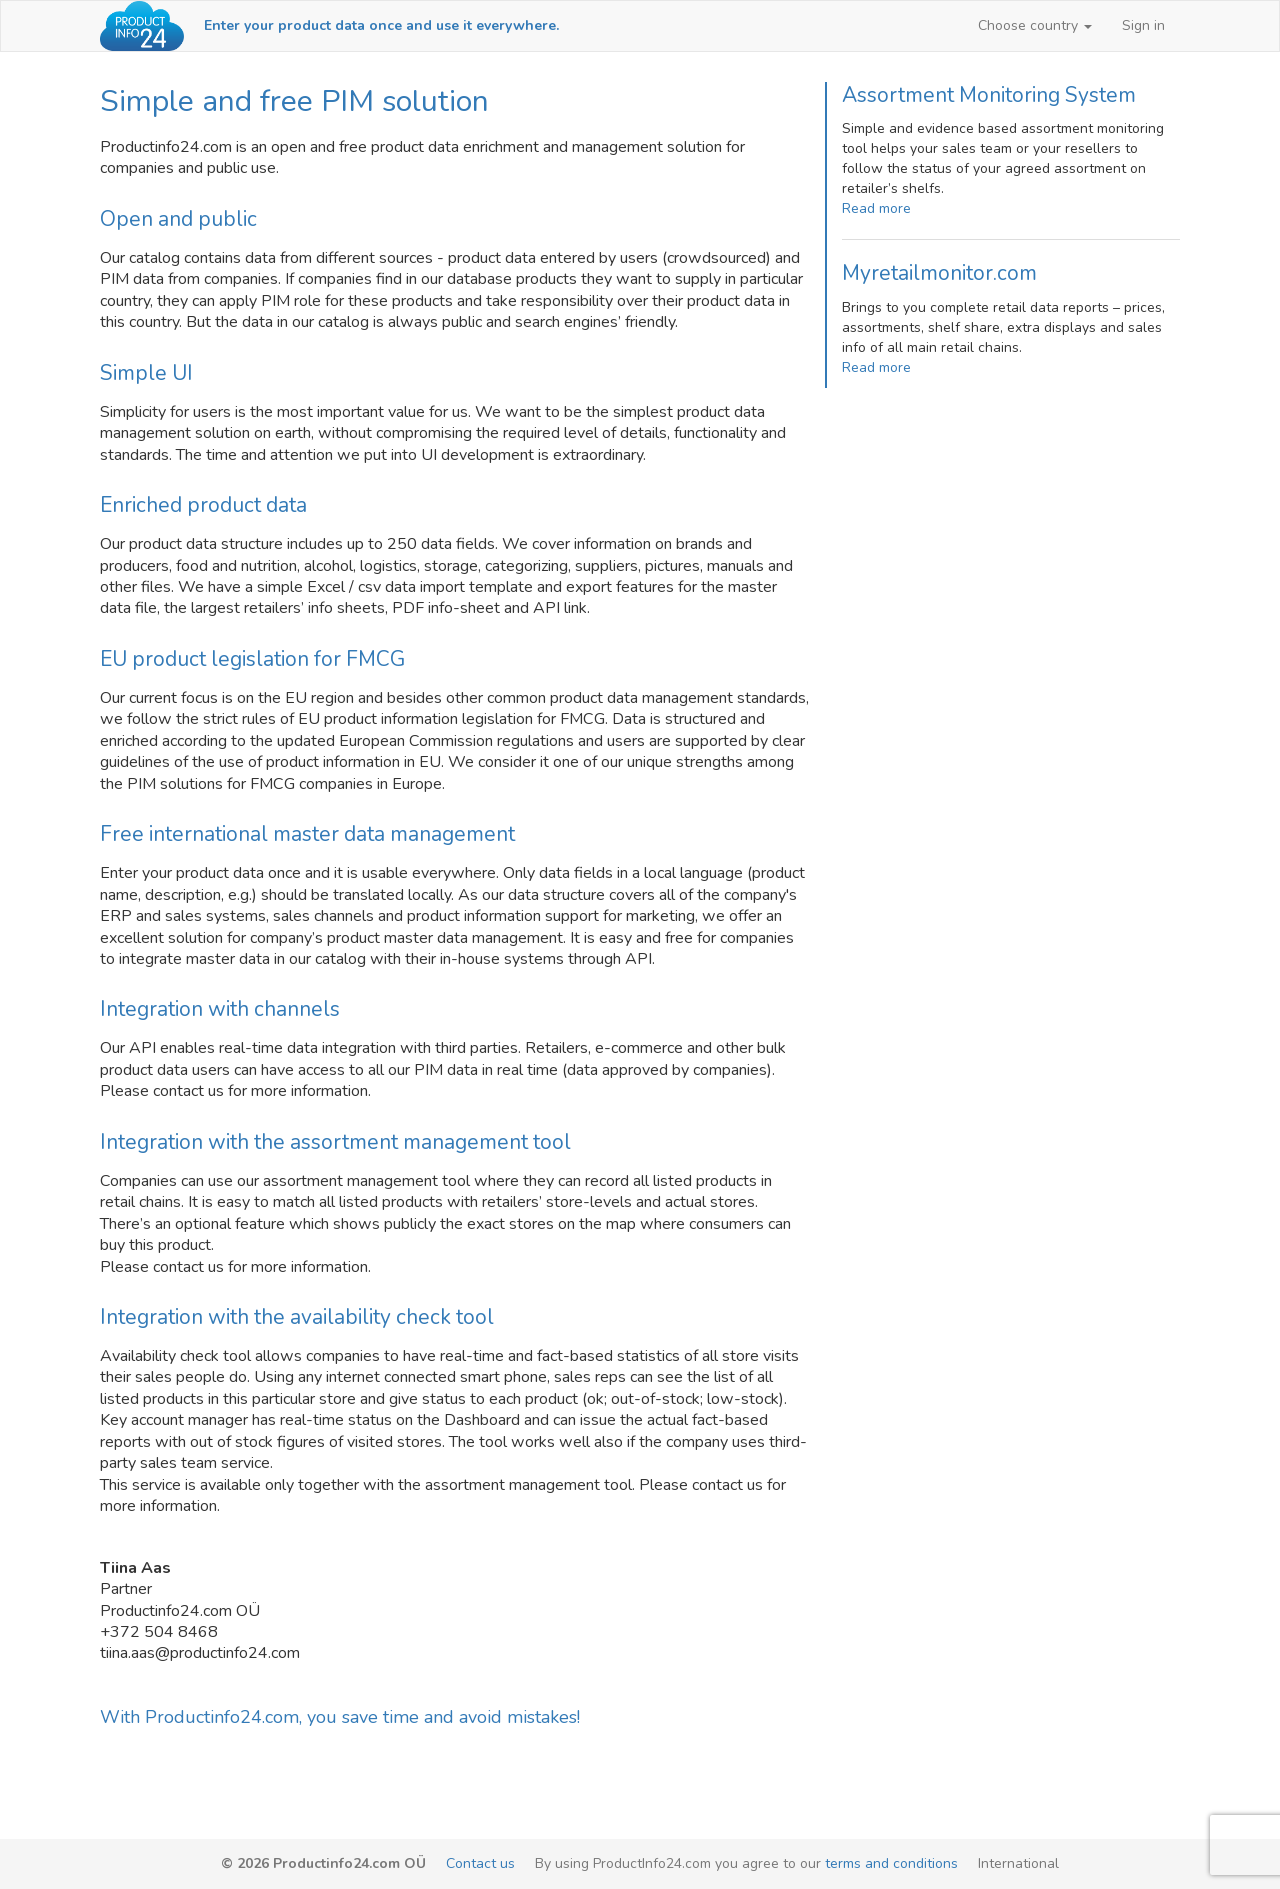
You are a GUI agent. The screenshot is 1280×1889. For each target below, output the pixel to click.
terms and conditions (891, 1863)
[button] (1035, 26)
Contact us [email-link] (480, 1863)
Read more (876, 208)
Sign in (1143, 25)
